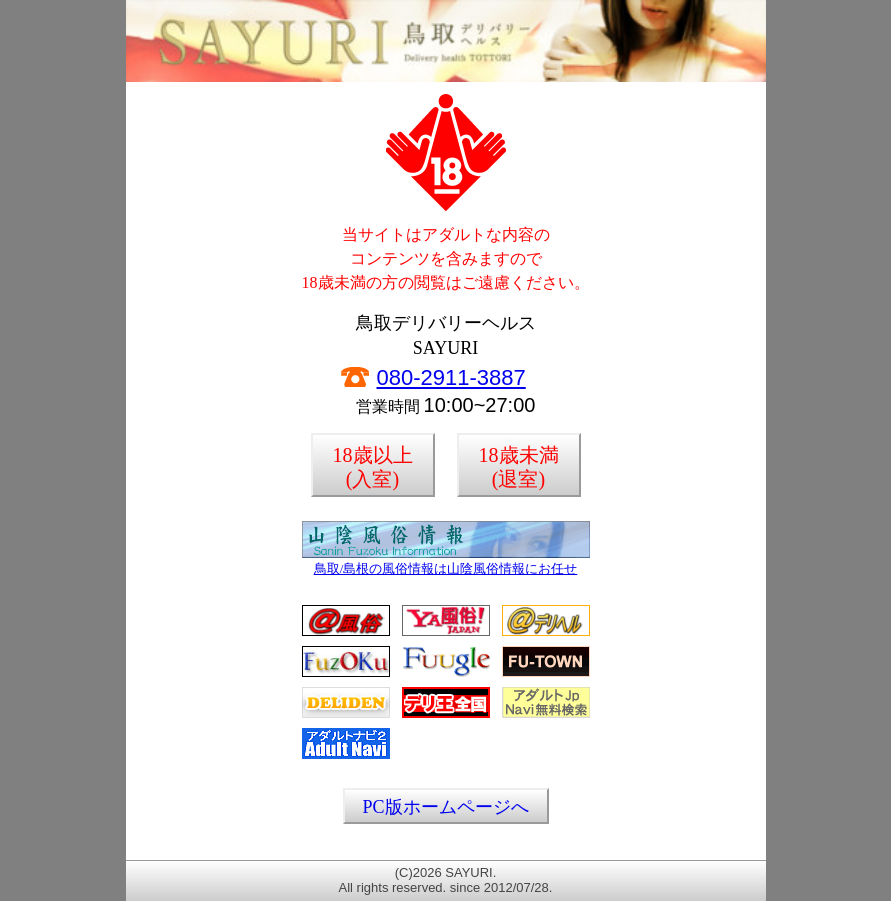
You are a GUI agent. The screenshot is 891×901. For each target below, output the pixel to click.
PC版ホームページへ (445, 807)
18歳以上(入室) (373, 467)
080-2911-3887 (451, 377)
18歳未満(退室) (519, 467)
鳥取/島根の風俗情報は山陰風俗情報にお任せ (446, 563)
